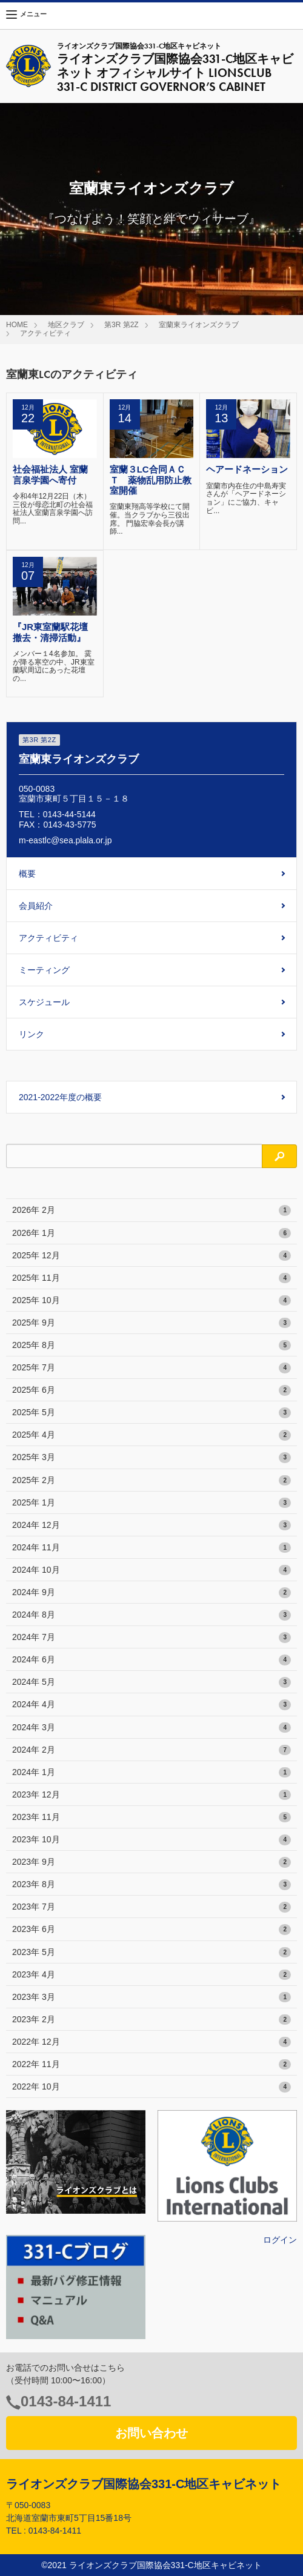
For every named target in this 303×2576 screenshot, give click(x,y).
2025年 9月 (151, 1323)
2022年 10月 (151, 2087)
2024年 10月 (151, 1570)
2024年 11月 (151, 1547)
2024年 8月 (151, 1615)
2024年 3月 (151, 1727)
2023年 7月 (151, 1907)
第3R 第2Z (121, 324)
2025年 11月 (151, 1278)
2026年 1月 (151, 1233)
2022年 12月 (151, 2042)
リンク (31, 1034)
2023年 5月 (151, 1952)
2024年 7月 (151, 1637)
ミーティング (44, 970)
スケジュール (44, 1002)
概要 (27, 873)
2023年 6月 (151, 1929)
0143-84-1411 (66, 2401)
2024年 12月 (151, 1525)
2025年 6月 (151, 1390)
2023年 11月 (151, 1817)
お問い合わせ (151, 2433)
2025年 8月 (151, 1345)
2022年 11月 (151, 2064)
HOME (17, 324)
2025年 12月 (151, 1255)
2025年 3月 (151, 1457)
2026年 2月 (151, 1210)
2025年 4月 (151, 1435)
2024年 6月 (151, 1660)
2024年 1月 (151, 1772)
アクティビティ (45, 333)
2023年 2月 (151, 2019)
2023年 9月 (151, 1862)
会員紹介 (36, 906)
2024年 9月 (151, 1592)
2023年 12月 (151, 1795)
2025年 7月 (151, 1368)
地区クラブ (66, 324)
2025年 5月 (151, 1412)
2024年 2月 (151, 1750)
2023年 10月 (151, 1839)
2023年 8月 (151, 1884)
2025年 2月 (151, 1480)
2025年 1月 (151, 1503)
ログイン (280, 2240)
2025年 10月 (151, 1300)
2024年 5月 (151, 1682)
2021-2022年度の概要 (60, 1097)
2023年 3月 (151, 1997)
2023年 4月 (151, 1975)
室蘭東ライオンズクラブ (199, 324)
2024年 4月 (151, 1704)
